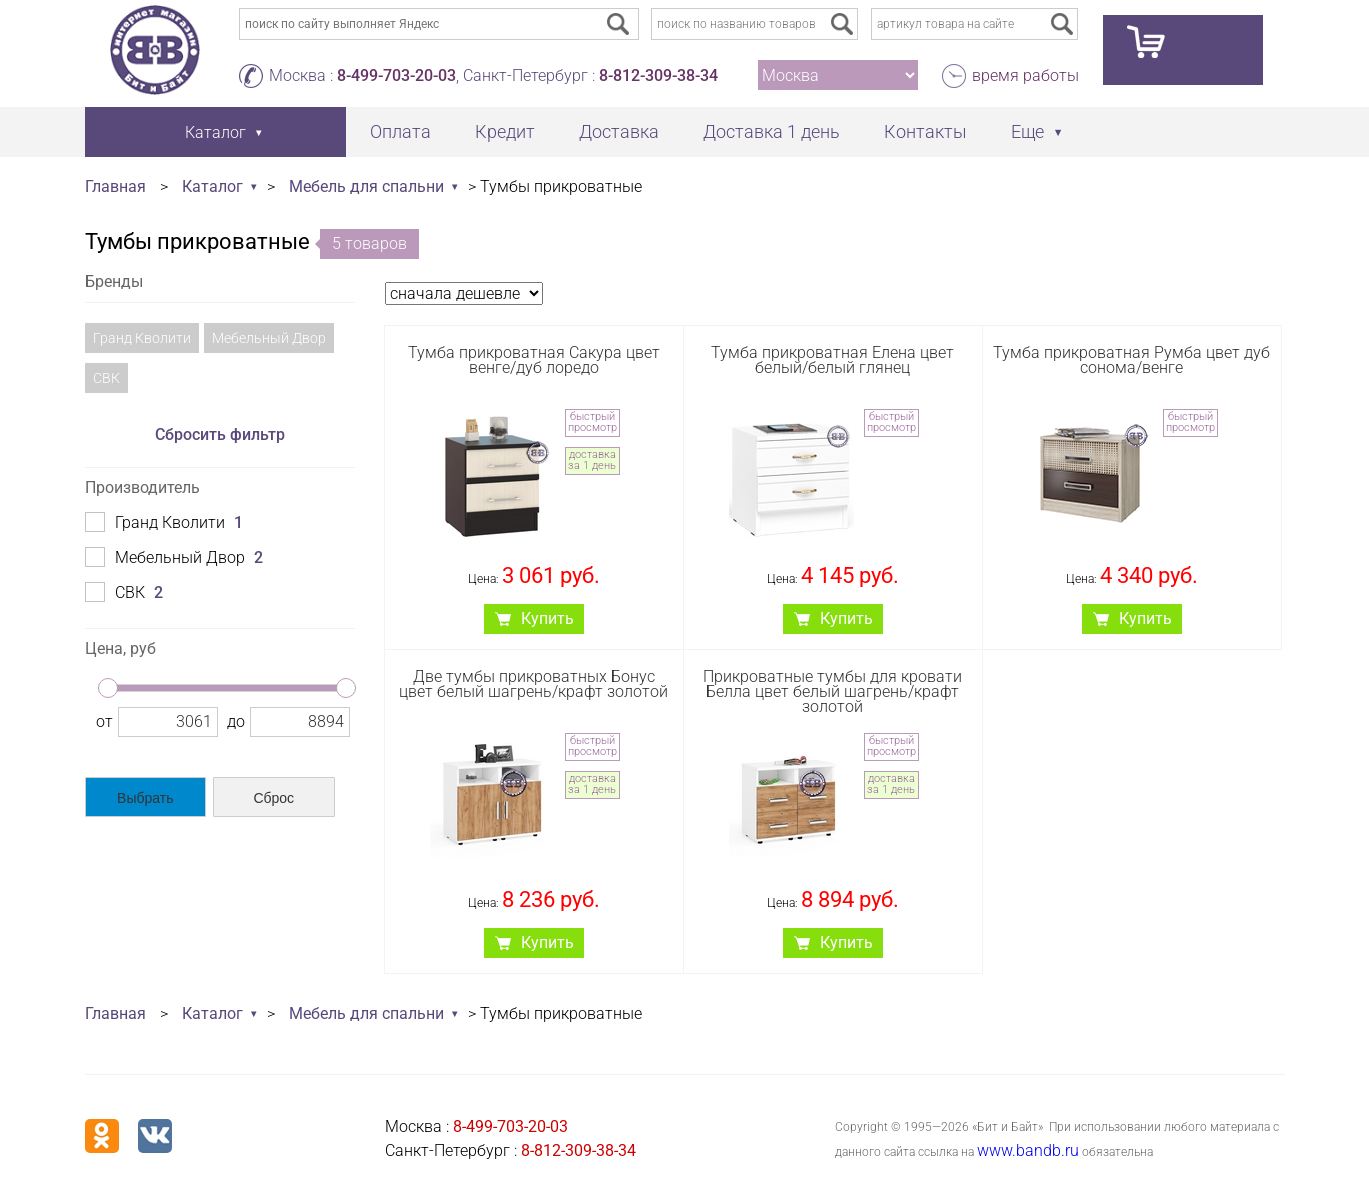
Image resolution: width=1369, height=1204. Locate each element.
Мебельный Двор (269, 338)
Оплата (400, 131)
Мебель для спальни (366, 186)
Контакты (925, 131)
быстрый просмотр (592, 422)
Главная (115, 186)
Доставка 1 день (771, 131)
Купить (547, 618)
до (236, 721)
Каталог (212, 186)
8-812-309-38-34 (658, 75)
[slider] (108, 688)
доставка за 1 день (592, 460)
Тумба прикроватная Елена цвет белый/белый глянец (832, 360)
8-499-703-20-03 (396, 75)
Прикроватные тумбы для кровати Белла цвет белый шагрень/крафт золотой (832, 691)
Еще (1027, 131)
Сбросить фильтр (220, 434)
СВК (106, 378)
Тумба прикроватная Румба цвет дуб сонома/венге (1131, 360)
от (104, 721)
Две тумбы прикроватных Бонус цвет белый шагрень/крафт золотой (533, 684)
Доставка (619, 131)
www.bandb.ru (1028, 1150)
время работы (1025, 75)
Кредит (505, 131)
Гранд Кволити (142, 338)
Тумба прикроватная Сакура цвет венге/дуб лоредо (534, 360)
